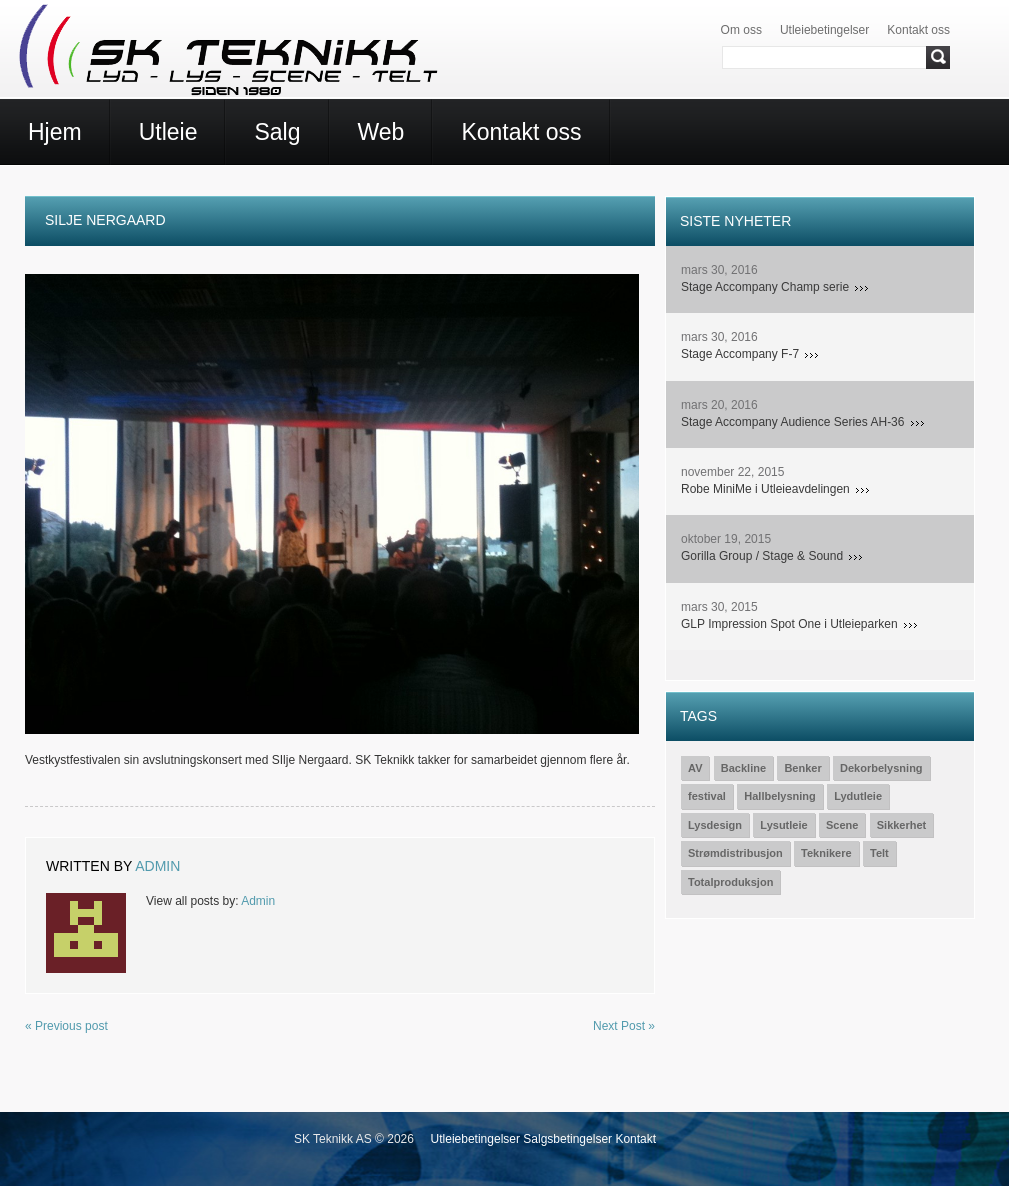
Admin (157, 866)
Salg (277, 132)
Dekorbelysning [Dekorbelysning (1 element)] (881, 768)
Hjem (55, 132)
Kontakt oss (918, 30)
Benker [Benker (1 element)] (802, 768)
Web (381, 132)
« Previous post (66, 1026)
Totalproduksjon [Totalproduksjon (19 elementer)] (730, 882)
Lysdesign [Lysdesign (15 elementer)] (715, 825)
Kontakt (635, 1139)
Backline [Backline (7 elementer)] (743, 768)
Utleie (168, 132)
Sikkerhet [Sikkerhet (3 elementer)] (902, 825)
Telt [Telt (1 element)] (879, 853)
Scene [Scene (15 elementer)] (842, 825)
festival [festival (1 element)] (707, 796)
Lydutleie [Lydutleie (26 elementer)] (858, 796)
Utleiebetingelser (824, 30)
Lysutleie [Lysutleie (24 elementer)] (783, 825)
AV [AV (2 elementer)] (695, 768)
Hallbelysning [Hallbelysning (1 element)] (780, 796)
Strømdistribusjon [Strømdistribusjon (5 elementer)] (735, 853)
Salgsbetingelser (567, 1139)
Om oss (741, 30)
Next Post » (624, 1026)
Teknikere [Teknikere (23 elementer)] (826, 853)
